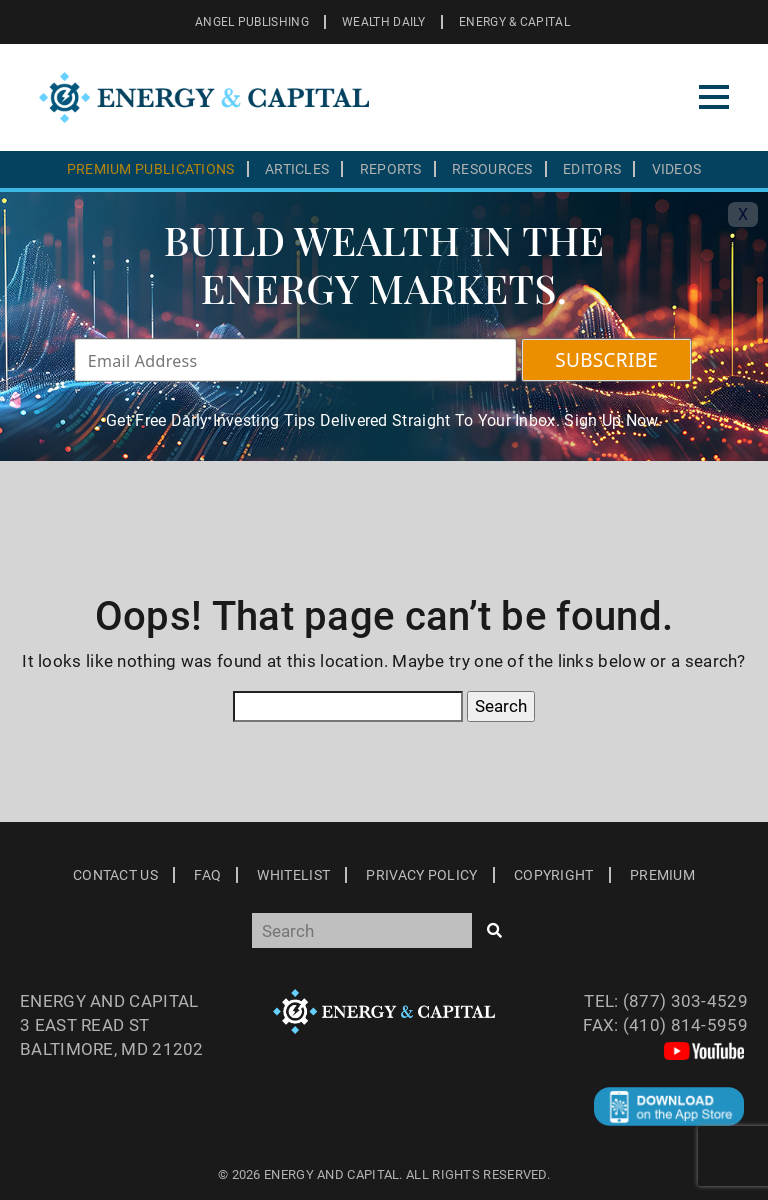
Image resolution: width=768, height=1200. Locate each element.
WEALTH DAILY (384, 22)
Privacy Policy (421, 875)
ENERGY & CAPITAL (514, 22)
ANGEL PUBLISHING (252, 22)
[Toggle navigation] (714, 97)
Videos (677, 169)
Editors (592, 169)
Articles (297, 169)
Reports (391, 169)
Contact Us (115, 875)
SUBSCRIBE (606, 360)
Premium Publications (151, 169)
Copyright (554, 875)
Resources (492, 169)
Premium (662, 875)
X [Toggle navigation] (743, 214)
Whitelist (293, 875)
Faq (207, 875)
